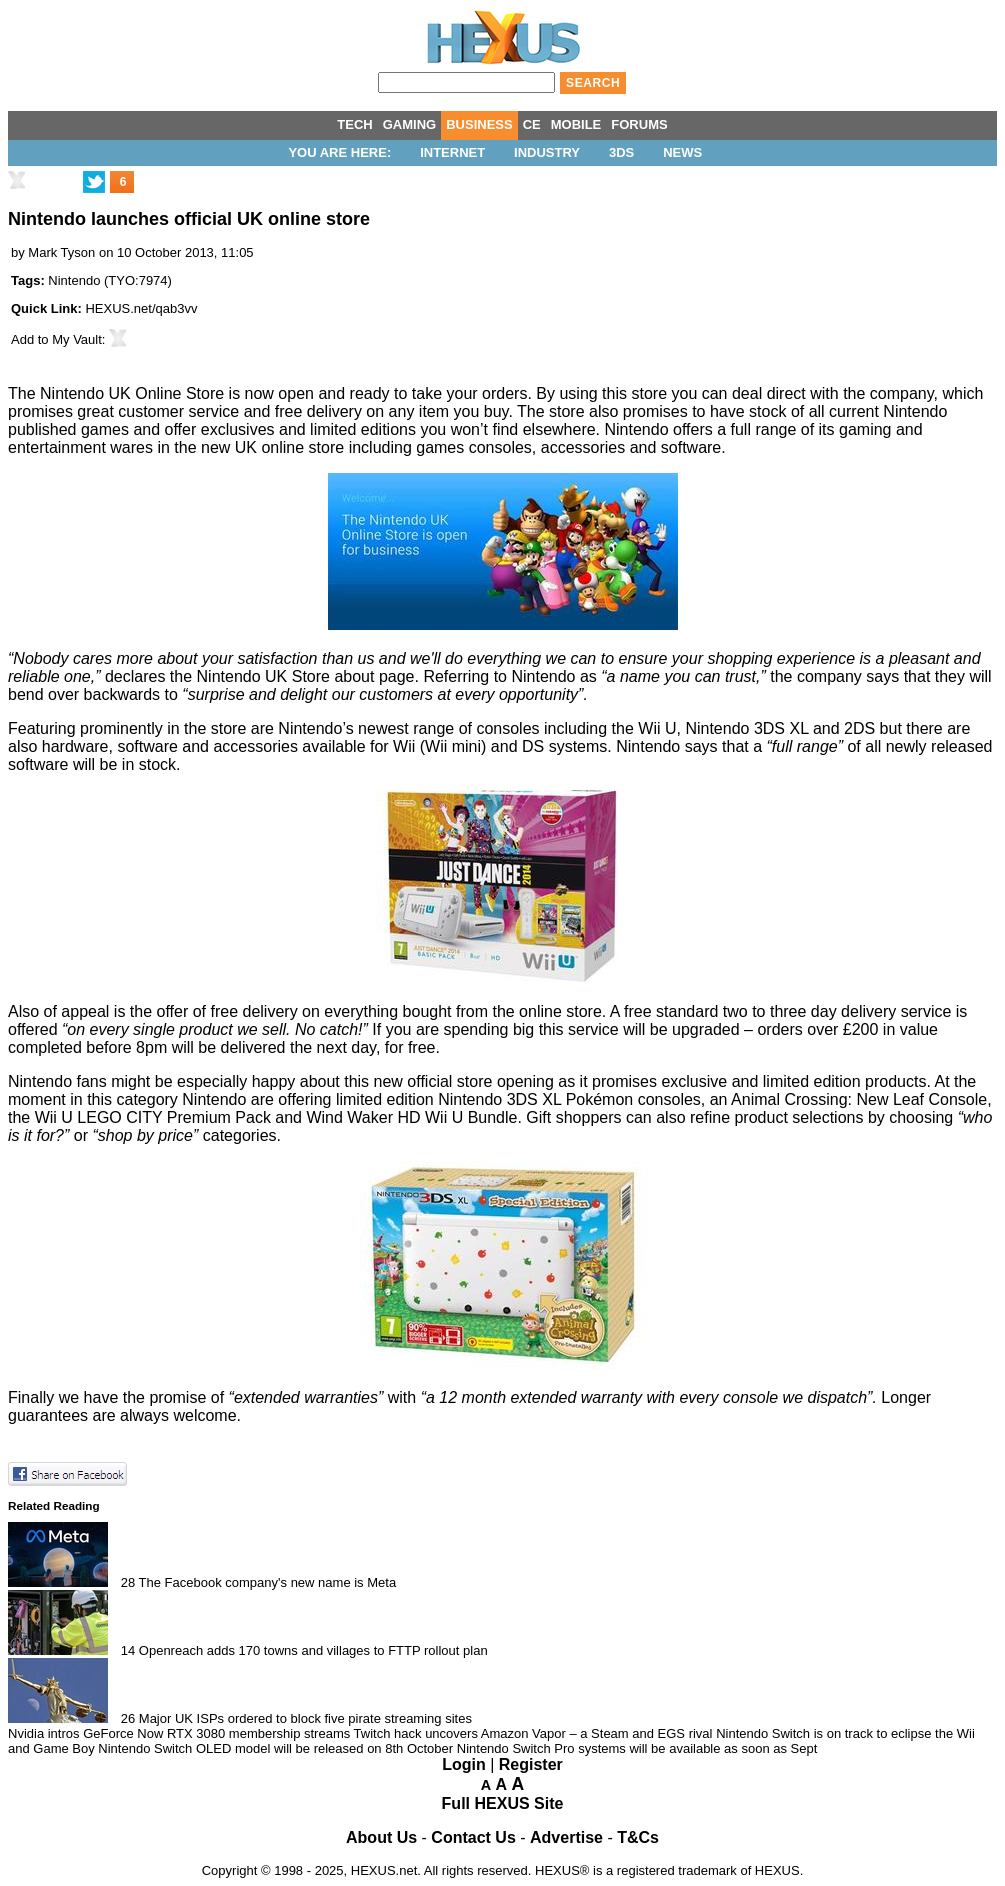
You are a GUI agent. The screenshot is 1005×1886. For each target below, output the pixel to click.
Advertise (566, 1837)
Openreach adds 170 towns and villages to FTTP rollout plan (313, 1650)
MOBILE (576, 124)
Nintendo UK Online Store (132, 393)
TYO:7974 (137, 280)
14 (128, 1650)
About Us (381, 1837)
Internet (452, 152)
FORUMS (639, 124)
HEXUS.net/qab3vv (141, 308)
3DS (621, 152)
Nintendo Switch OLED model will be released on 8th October (275, 1748)
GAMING (409, 124)
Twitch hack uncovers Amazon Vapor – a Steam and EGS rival (533, 1733)
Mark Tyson (61, 252)
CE (532, 124)
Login (464, 1764)
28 (128, 1582)
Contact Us (473, 1837)
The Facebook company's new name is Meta (268, 1582)
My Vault (77, 339)
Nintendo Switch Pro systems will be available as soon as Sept (637, 1748)
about (354, 676)
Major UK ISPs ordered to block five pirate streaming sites (305, 1718)
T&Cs (638, 1837)
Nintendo (74, 280)
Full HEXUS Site (503, 1803)
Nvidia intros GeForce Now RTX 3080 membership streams (179, 1733)
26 (128, 1718)
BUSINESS (479, 124)
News (682, 152)
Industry (547, 152)
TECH (354, 124)
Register (531, 1764)
